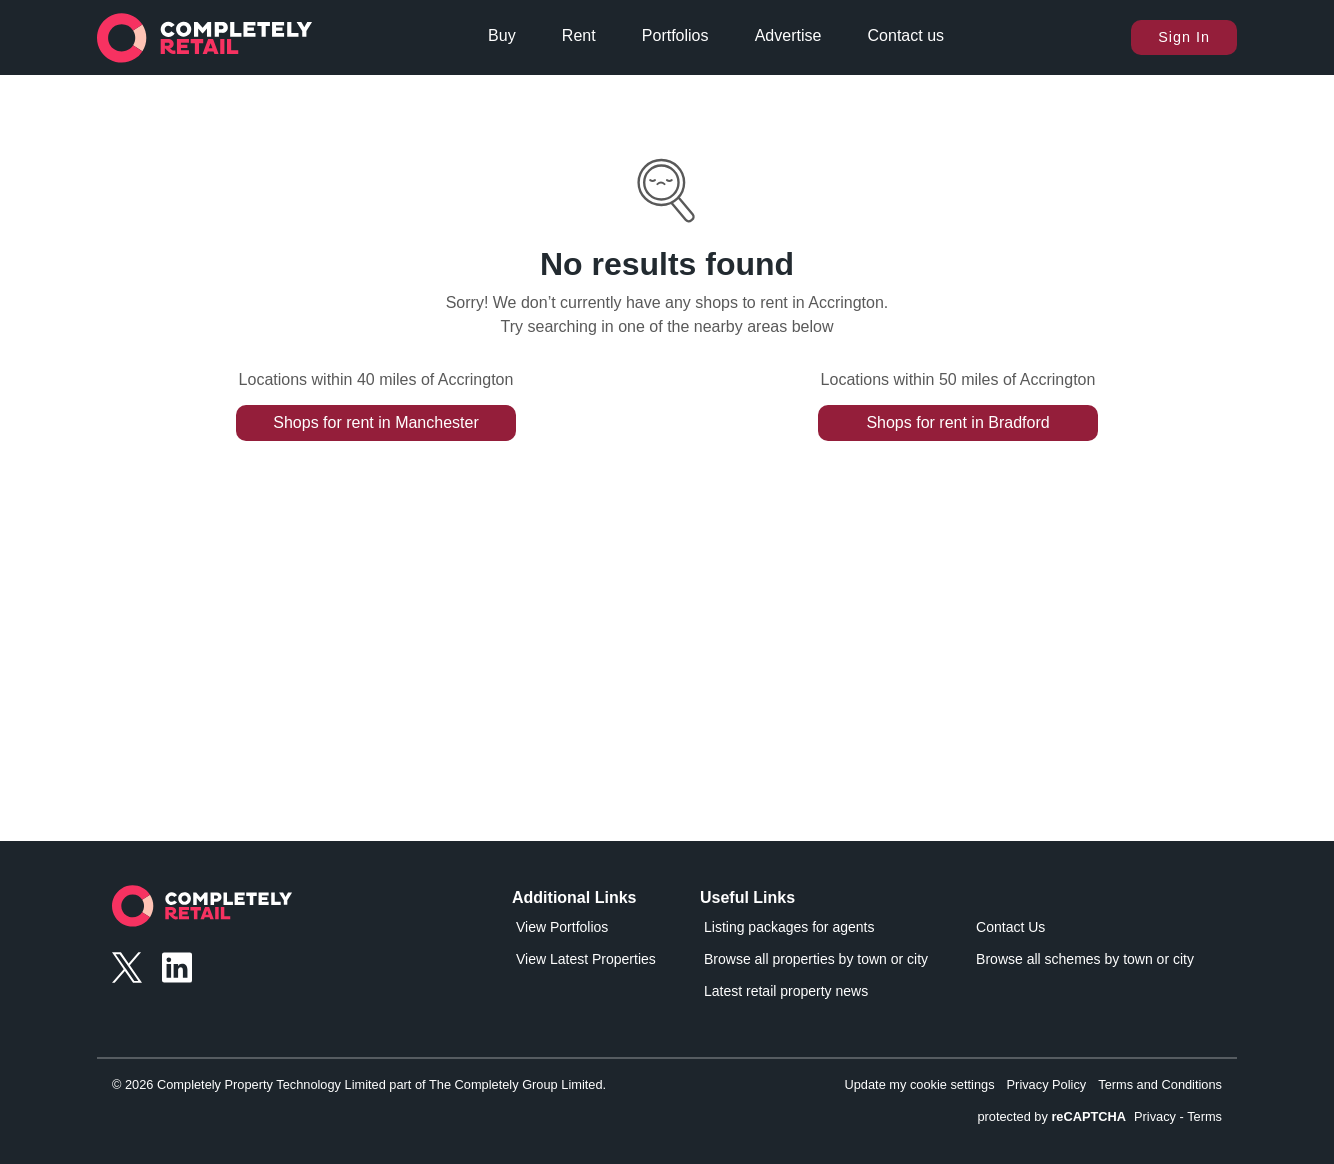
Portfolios (675, 35)
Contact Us (1010, 927)
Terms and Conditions (1160, 1084)
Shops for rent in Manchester (375, 422)
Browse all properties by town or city (816, 959)
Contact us (906, 35)
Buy (502, 35)
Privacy (1155, 1116)
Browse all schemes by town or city (1085, 959)
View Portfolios (562, 927)
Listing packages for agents (789, 927)
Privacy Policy (1047, 1084)
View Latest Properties (586, 959)
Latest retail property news (786, 991)
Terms (1204, 1116)
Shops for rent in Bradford (957, 422)
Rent (579, 35)
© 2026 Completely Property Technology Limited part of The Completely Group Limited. (359, 1084)
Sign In (1184, 37)
